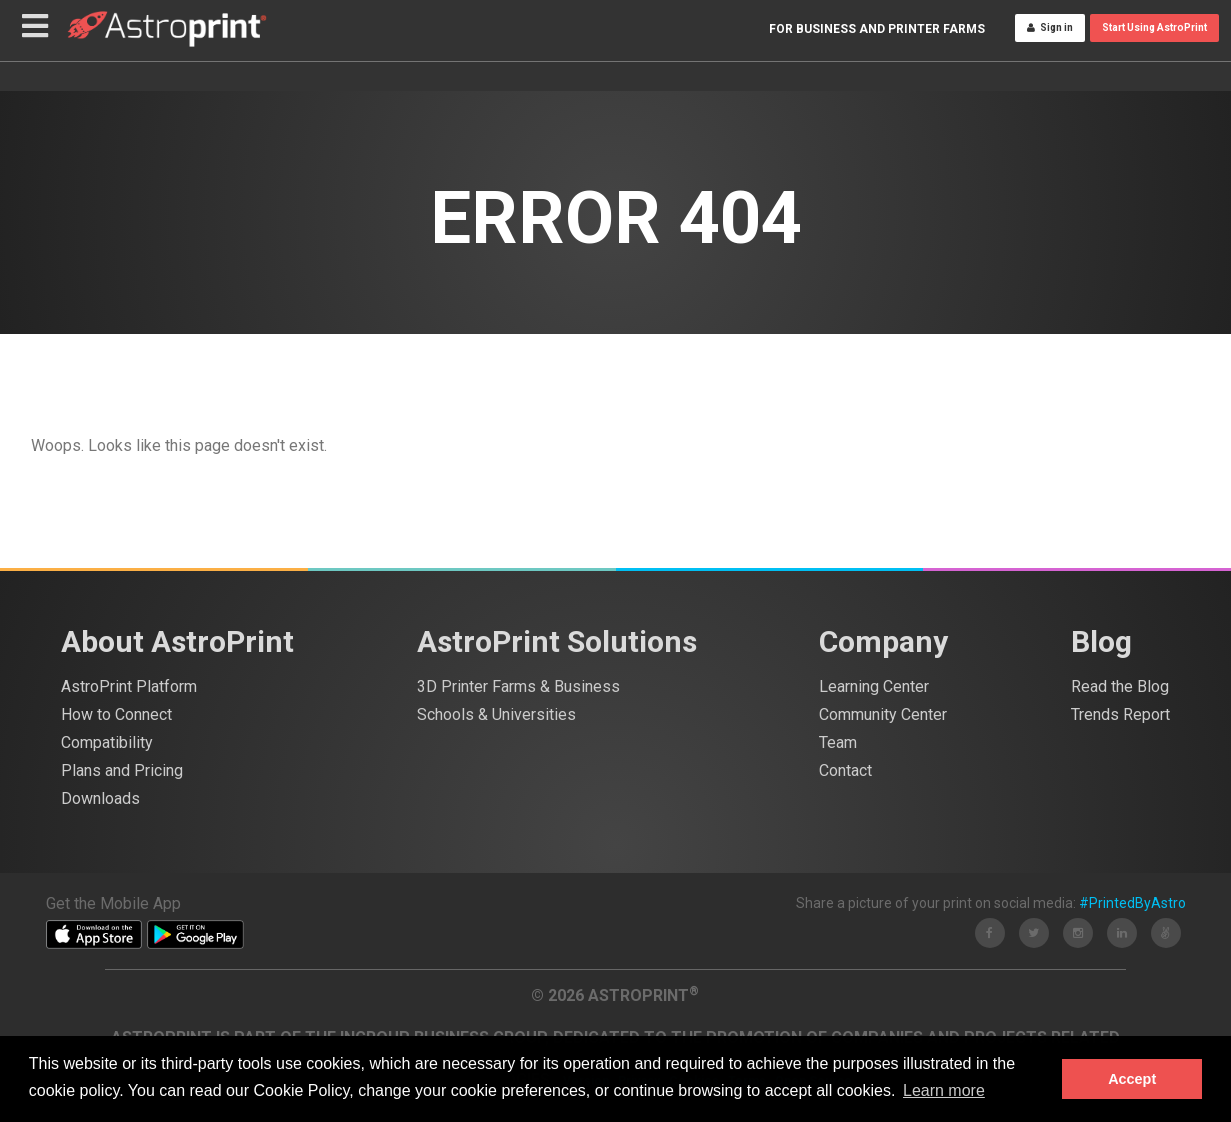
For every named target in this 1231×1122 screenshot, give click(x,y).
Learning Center (874, 686)
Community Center (883, 714)
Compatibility (107, 742)
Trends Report (1120, 714)
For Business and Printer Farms (877, 48)
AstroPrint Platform (129, 686)
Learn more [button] (944, 1090)
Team (838, 742)
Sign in (1050, 46)
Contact (845, 770)
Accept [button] (1132, 1079)
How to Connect (116, 714)
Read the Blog (1120, 686)
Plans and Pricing (122, 770)
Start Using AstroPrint (1154, 46)
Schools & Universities (496, 714)
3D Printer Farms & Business (518, 686)
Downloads (100, 798)
